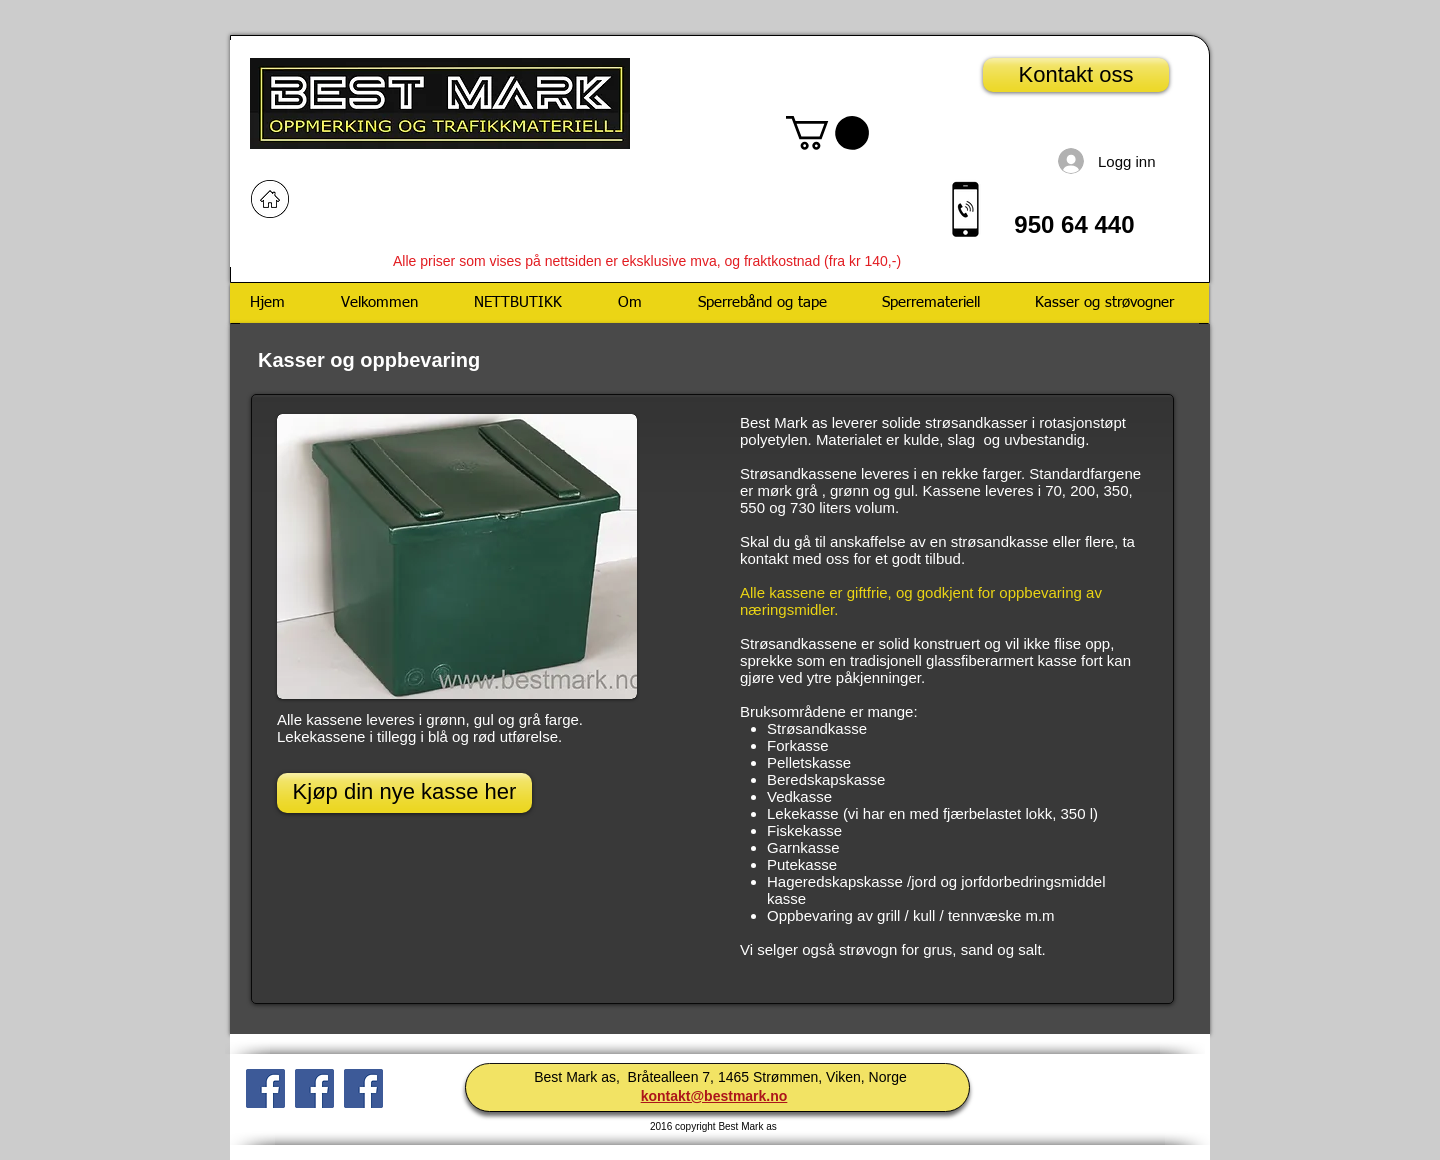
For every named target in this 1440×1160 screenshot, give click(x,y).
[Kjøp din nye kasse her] (404, 793)
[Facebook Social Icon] (363, 1088)
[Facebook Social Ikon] (265, 1088)
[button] (827, 133)
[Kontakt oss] (1076, 75)
